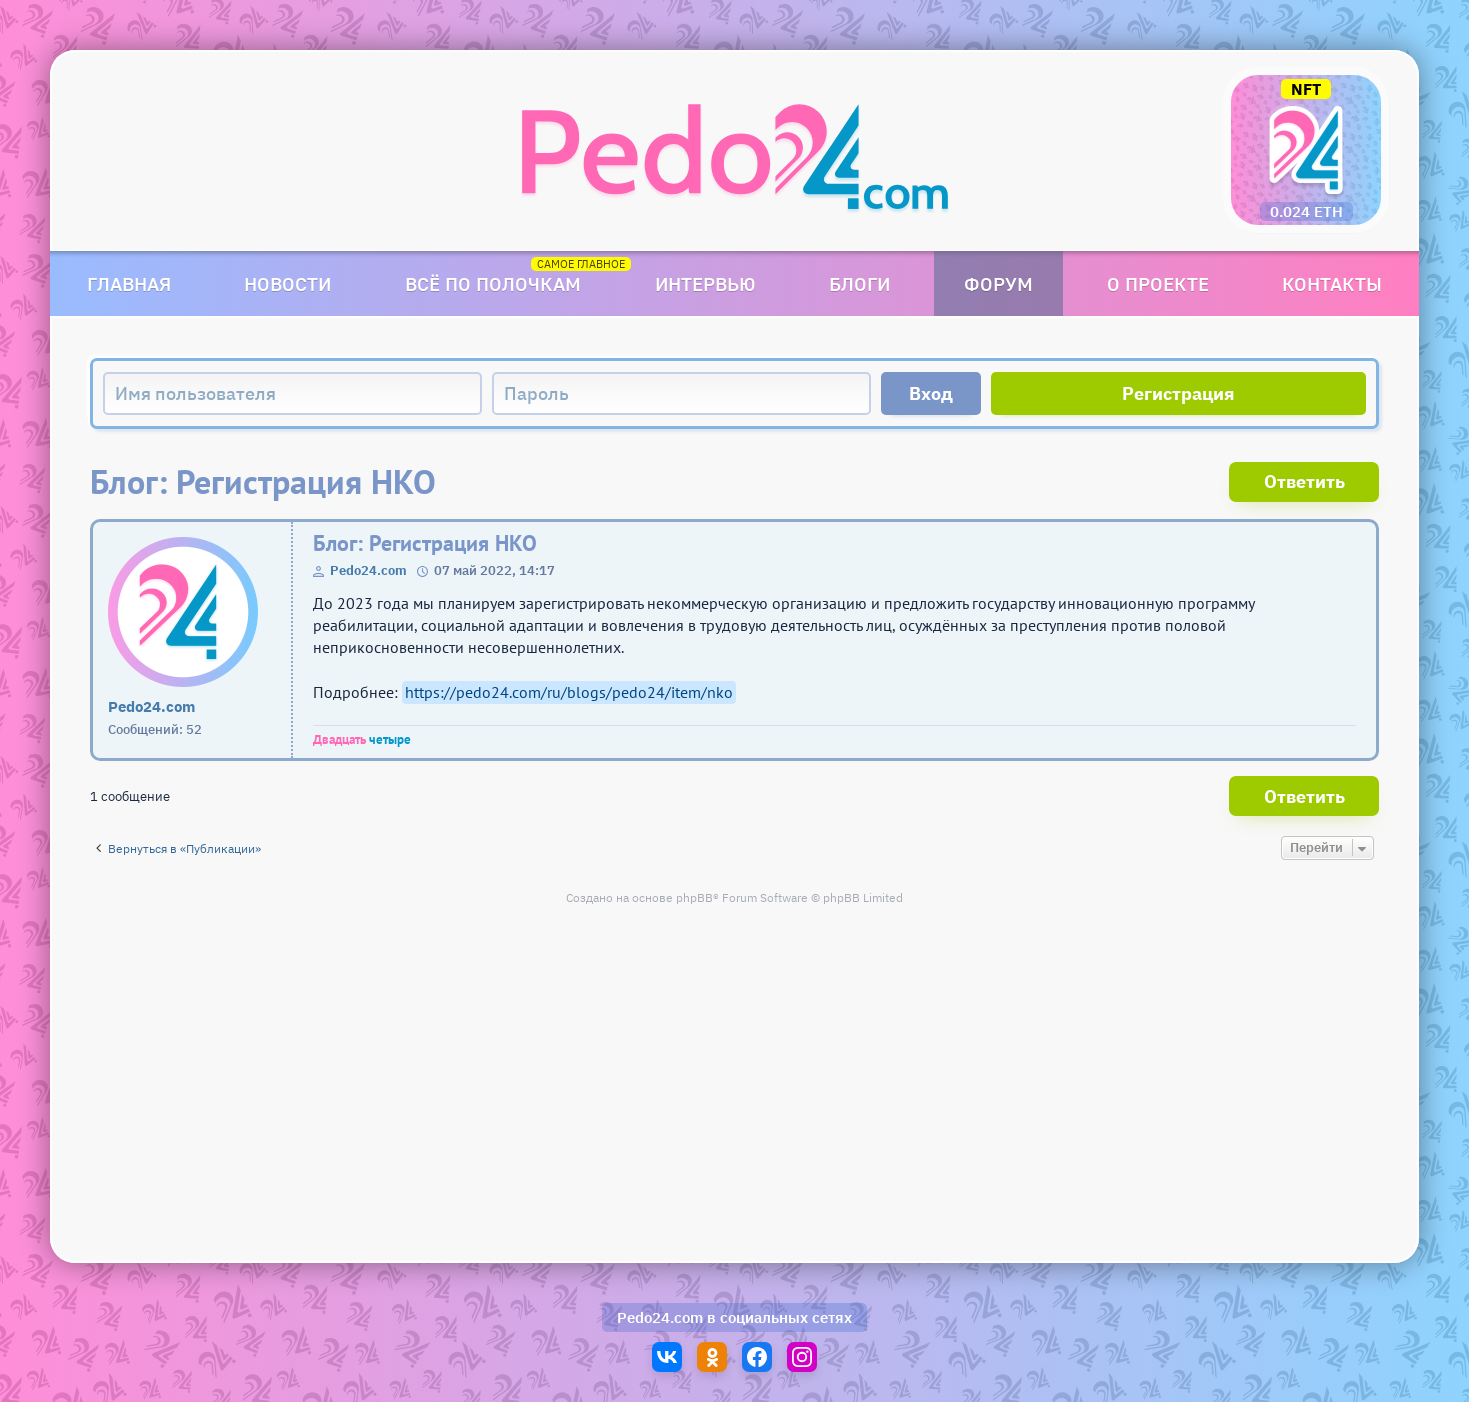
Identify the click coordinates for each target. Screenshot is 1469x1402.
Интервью (705, 283)
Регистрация (1178, 393)
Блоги (859, 283)
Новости (287, 283)
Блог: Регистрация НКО (425, 543)
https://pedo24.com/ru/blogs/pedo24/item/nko (569, 692)
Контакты (1332, 283)
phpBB (694, 897)
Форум (998, 283)
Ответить (1304, 481)
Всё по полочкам (493, 283)
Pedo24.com (368, 570)
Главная (129, 283)
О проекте (1158, 283)
